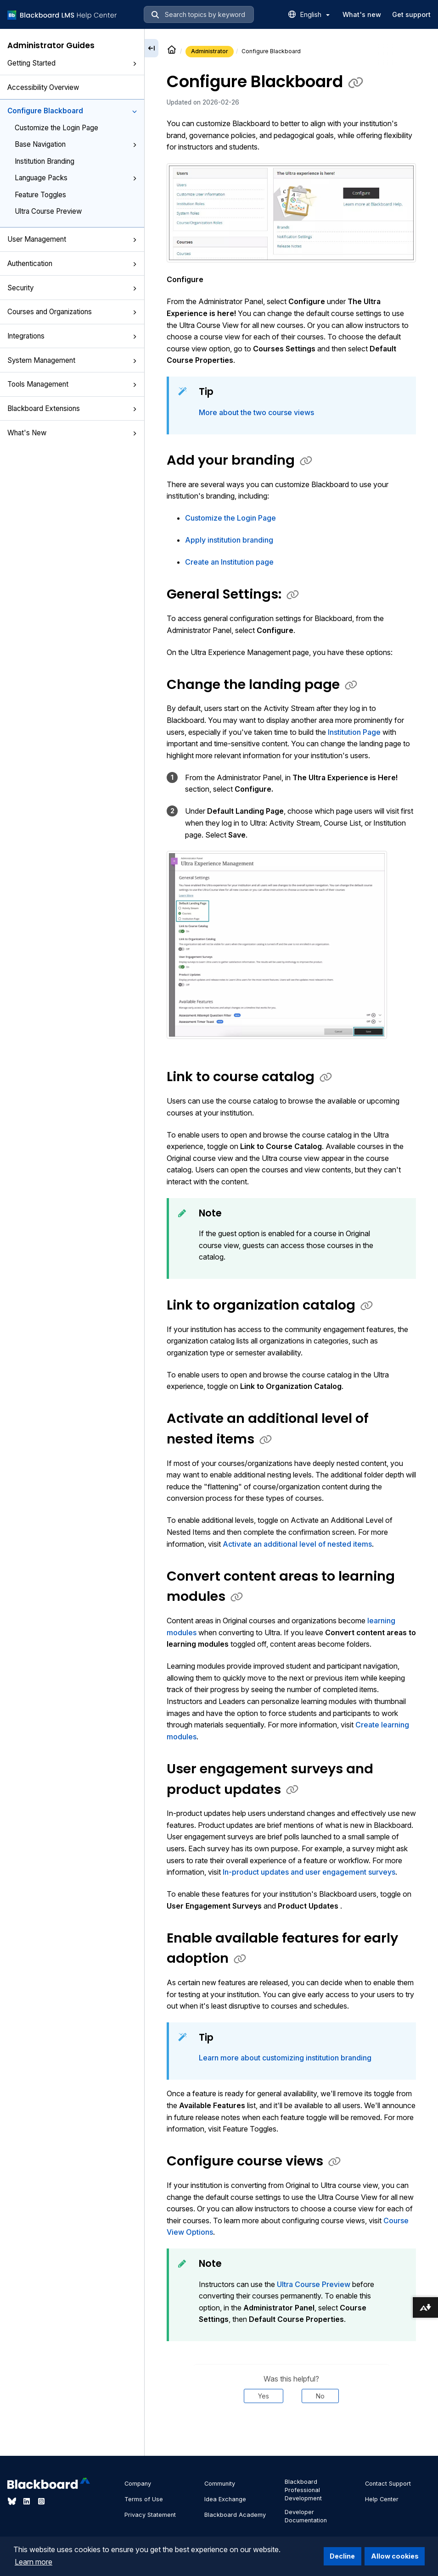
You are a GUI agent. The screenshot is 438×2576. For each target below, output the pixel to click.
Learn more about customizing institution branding (285, 2057)
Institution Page (354, 732)
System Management (72, 360)
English (315, 14)
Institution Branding (44, 161)
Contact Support (388, 2483)
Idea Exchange (225, 2499)
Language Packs (76, 177)
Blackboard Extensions (72, 408)
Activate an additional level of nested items (297, 1544)
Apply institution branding (229, 539)
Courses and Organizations (72, 311)
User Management (72, 239)
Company (137, 2483)
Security (72, 287)
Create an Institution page (229, 561)
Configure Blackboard (72, 110)
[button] (134, 63)
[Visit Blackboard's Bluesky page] (12, 2501)
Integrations (72, 336)
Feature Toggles (40, 194)
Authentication (72, 263)
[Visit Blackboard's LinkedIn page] (27, 2501)
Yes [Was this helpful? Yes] (263, 2396)
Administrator (209, 51)
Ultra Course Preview (48, 211)
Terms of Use (143, 2499)
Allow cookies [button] (395, 2556)
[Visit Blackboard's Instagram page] (41, 2501)
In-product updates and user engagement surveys (309, 1871)
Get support (411, 14)
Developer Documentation (306, 2516)
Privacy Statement (150, 2514)
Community (219, 2483)
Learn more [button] (33, 2561)
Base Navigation (76, 144)
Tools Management (72, 384)
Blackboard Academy (235, 2514)
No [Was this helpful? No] (320, 2396)
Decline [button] (342, 2556)
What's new (362, 14)
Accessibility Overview (43, 87)
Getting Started (72, 63)
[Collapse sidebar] (151, 48)
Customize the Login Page (56, 127)
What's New (72, 432)
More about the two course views (256, 412)
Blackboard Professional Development (303, 2490)
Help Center (382, 2499)
